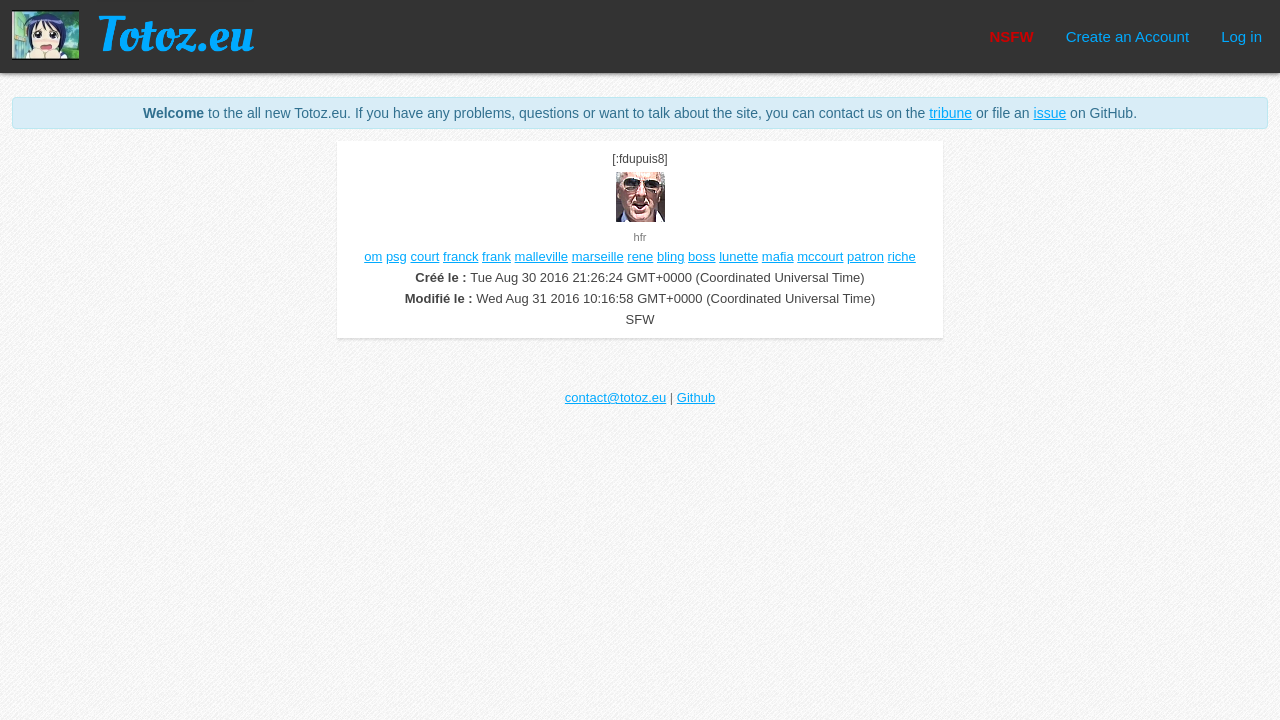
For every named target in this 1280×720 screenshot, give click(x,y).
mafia (778, 256)
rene (640, 256)
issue (1050, 113)
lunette (738, 256)
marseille (598, 256)
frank (496, 256)
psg (396, 256)
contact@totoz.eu (615, 397)
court (424, 256)
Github (696, 397)
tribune (950, 113)
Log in (1241, 36)
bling (670, 256)
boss (701, 256)
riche (902, 256)
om (373, 256)
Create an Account (1127, 36)
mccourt (820, 256)
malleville (541, 256)
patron (865, 256)
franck (460, 256)
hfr (640, 237)
